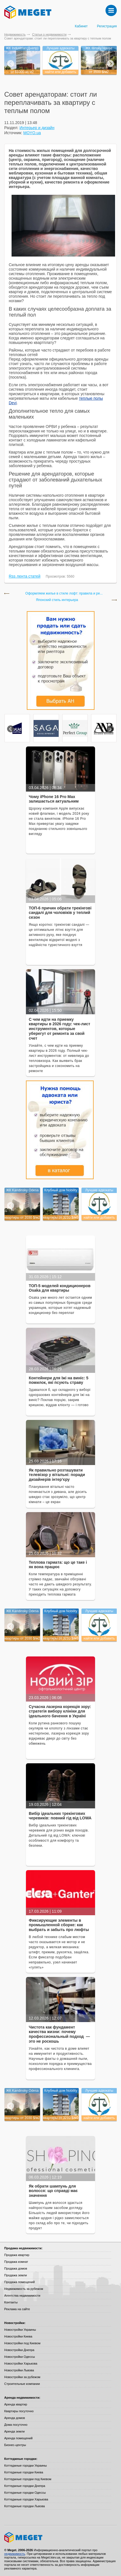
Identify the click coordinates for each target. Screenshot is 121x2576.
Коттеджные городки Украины (25, 2465)
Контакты (11, 2302)
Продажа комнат (16, 2261)
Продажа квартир (16, 2255)
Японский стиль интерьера (57, 600)
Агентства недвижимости (22, 2295)
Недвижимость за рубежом (23, 2288)
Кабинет (81, 26)
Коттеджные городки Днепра (24, 2485)
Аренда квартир (15, 2404)
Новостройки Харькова (20, 2363)
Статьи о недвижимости (49, 34)
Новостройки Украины (20, 2329)
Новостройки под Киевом (22, 2343)
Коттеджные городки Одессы (25, 2492)
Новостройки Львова (19, 2370)
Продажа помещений (19, 2282)
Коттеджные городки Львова (24, 2506)
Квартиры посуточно (19, 2411)
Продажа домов (15, 2268)
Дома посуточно (15, 2424)
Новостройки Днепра (19, 2350)
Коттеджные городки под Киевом (27, 2479)
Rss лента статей (24, 576)
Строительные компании (22, 2383)
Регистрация (107, 26)
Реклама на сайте (17, 2309)
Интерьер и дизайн (36, 127)
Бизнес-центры (15, 2445)
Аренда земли (14, 2431)
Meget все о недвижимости (60, 2537)
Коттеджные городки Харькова (26, 2499)
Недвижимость (15, 34)
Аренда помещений (18, 2438)
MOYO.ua (32, 133)
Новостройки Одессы (19, 2356)
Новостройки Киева (18, 2336)
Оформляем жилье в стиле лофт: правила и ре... (64, 593)
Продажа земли (15, 2275)
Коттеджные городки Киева (23, 2472)
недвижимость (14, 2553)
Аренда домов (14, 2418)
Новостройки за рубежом (22, 2377)
